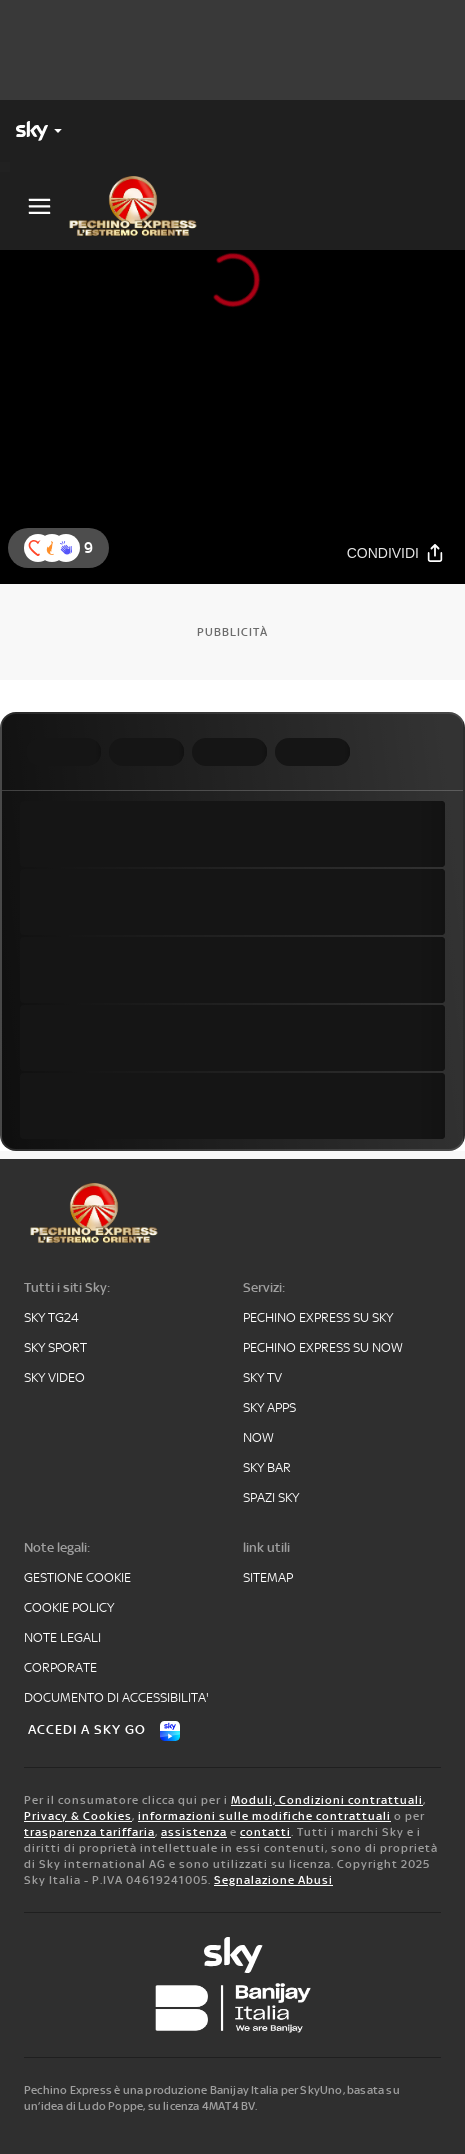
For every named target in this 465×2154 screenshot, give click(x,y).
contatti (265, 1832)
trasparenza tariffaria (89, 1832)
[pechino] (141, 206)
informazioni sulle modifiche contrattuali (264, 1816)
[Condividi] (396, 553)
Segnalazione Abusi (273, 1880)
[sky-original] (233, 1955)
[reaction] (66, 548)
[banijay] (233, 2008)
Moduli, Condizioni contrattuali (327, 1800)
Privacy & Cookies (78, 1816)
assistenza (194, 1832)
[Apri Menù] (39, 206)
